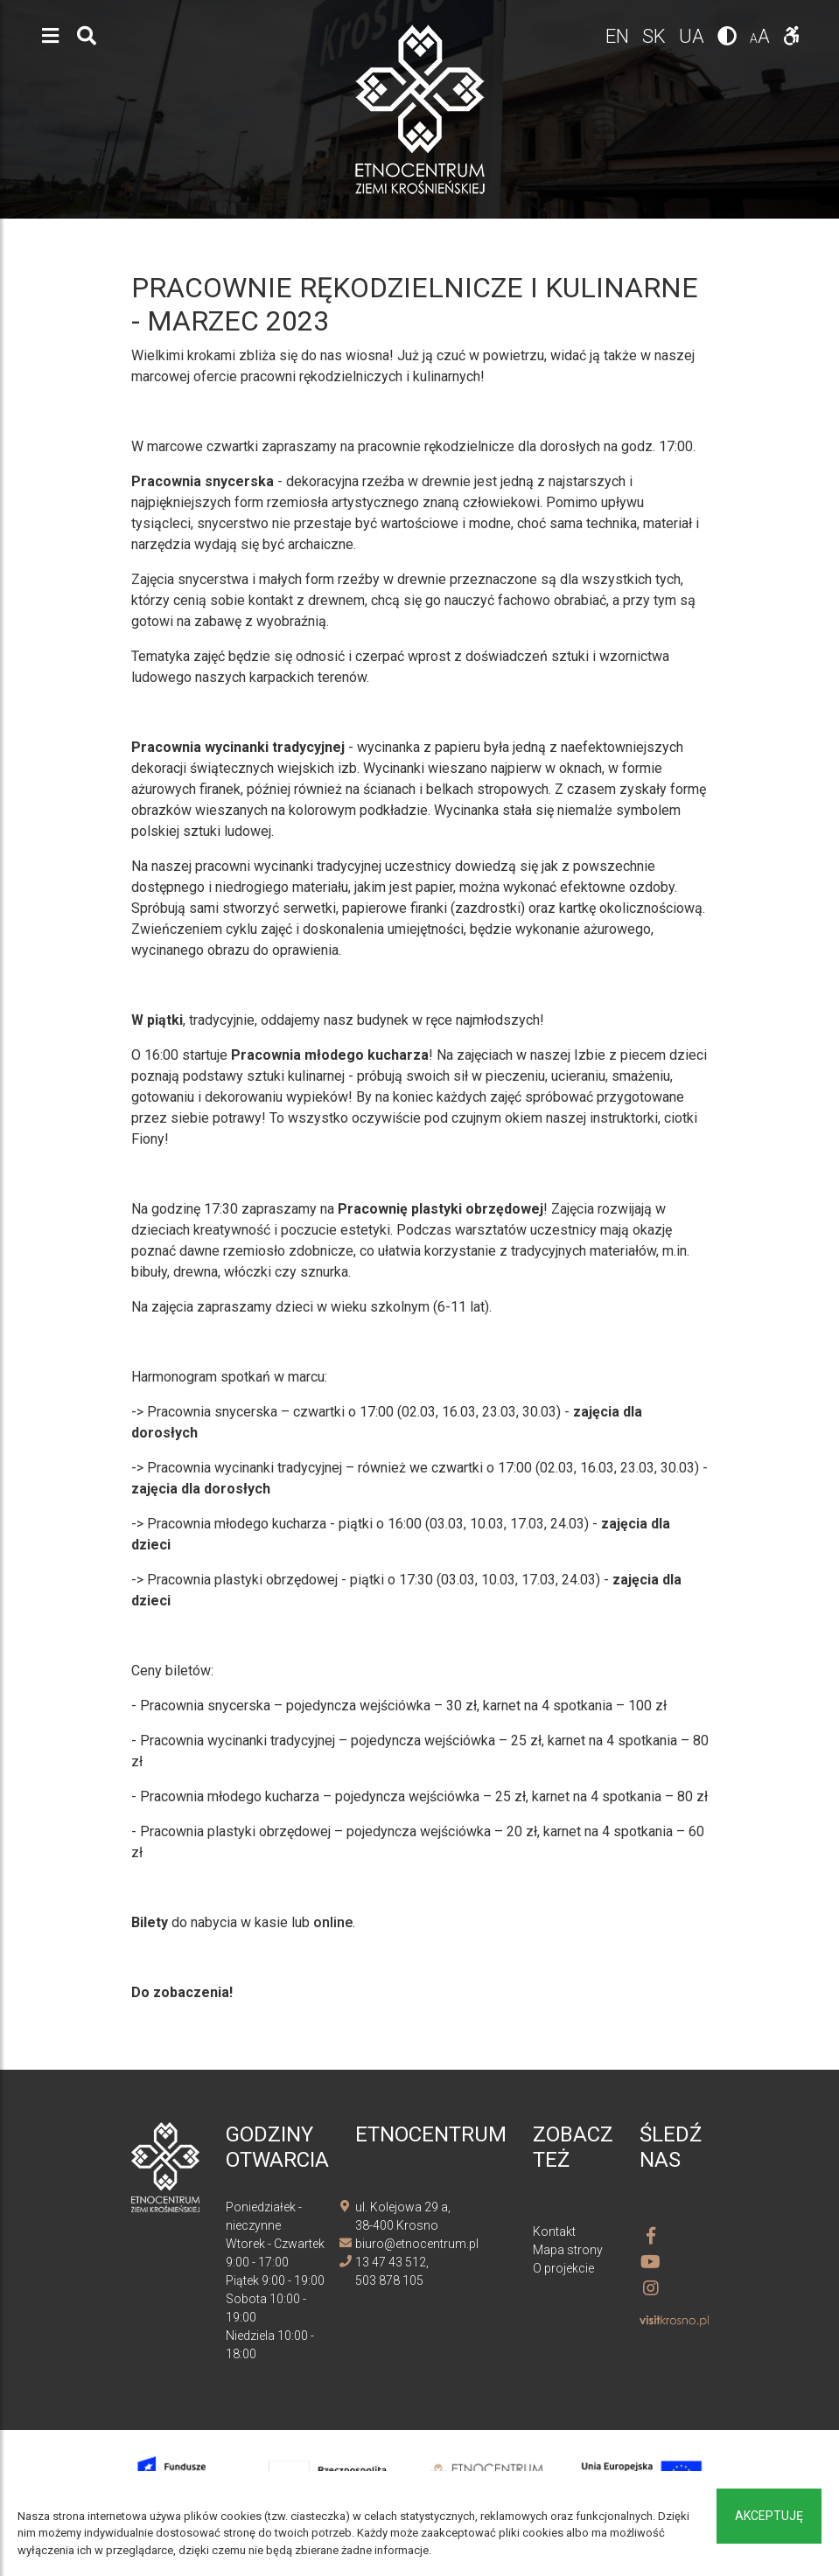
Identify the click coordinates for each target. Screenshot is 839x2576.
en (619, 36)
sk (656, 36)
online (333, 1922)
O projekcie (563, 2268)
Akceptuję (769, 2516)
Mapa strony (568, 2250)
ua (694, 36)
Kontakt (554, 2231)
